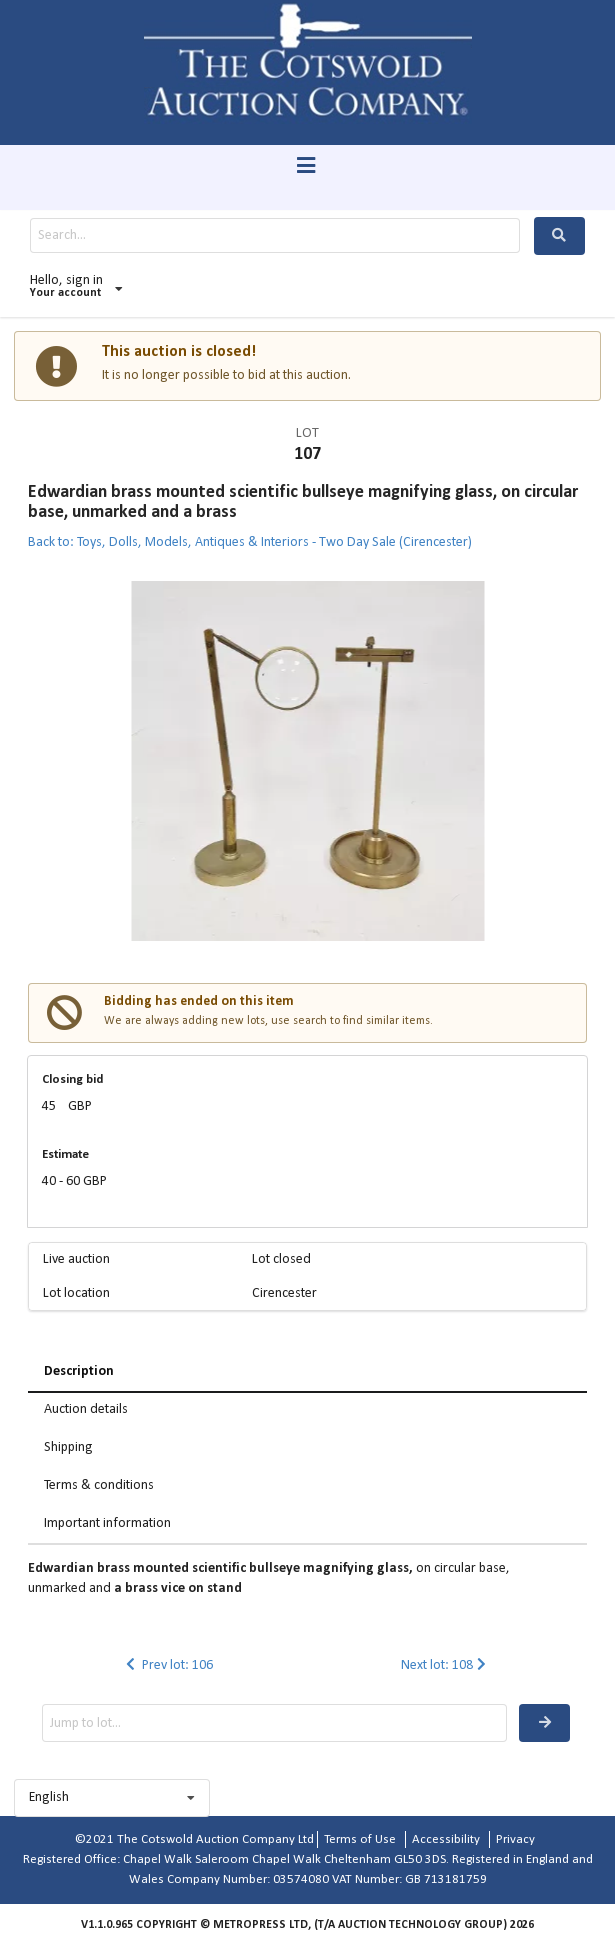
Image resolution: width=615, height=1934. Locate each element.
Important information (107, 1523)
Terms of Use (360, 1839)
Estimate (65, 1154)
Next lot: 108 (445, 1665)
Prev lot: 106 (167, 1665)
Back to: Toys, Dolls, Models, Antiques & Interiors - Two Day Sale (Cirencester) (250, 542)
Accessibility (446, 1839)
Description (79, 1371)
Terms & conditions (99, 1485)
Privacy (515, 1839)
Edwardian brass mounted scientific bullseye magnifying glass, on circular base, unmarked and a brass (303, 502)
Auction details (86, 1409)
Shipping (68, 1447)
